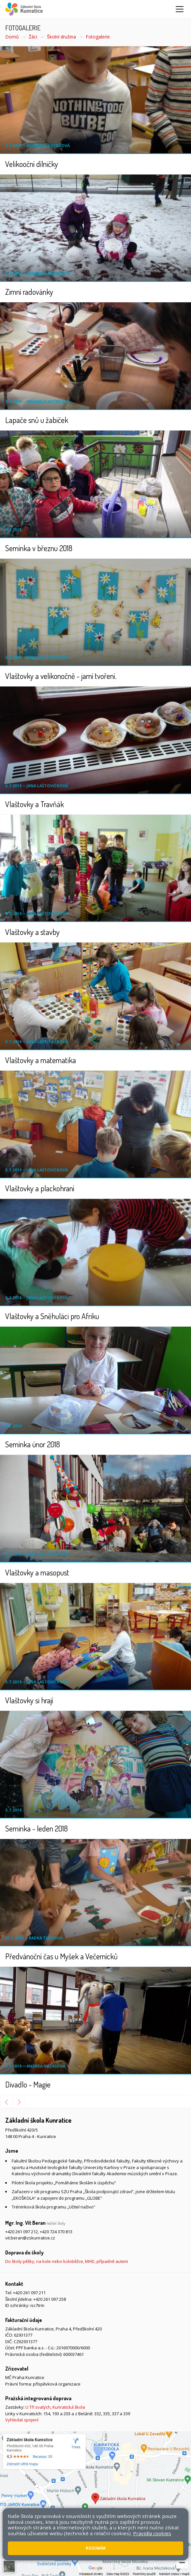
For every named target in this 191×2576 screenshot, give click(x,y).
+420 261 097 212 (21, 2232)
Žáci (33, 37)
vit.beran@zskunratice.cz (30, 2238)
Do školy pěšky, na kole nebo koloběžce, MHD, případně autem (66, 2261)
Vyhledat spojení (21, 2420)
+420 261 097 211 (29, 2293)
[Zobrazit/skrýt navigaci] (179, 9)
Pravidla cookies (152, 2533)
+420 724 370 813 (56, 2232)
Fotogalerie (98, 37)
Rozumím (96, 2548)
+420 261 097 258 (49, 2299)
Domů (12, 37)
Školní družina (61, 37)
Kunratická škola (68, 2407)
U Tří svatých (38, 2407)
